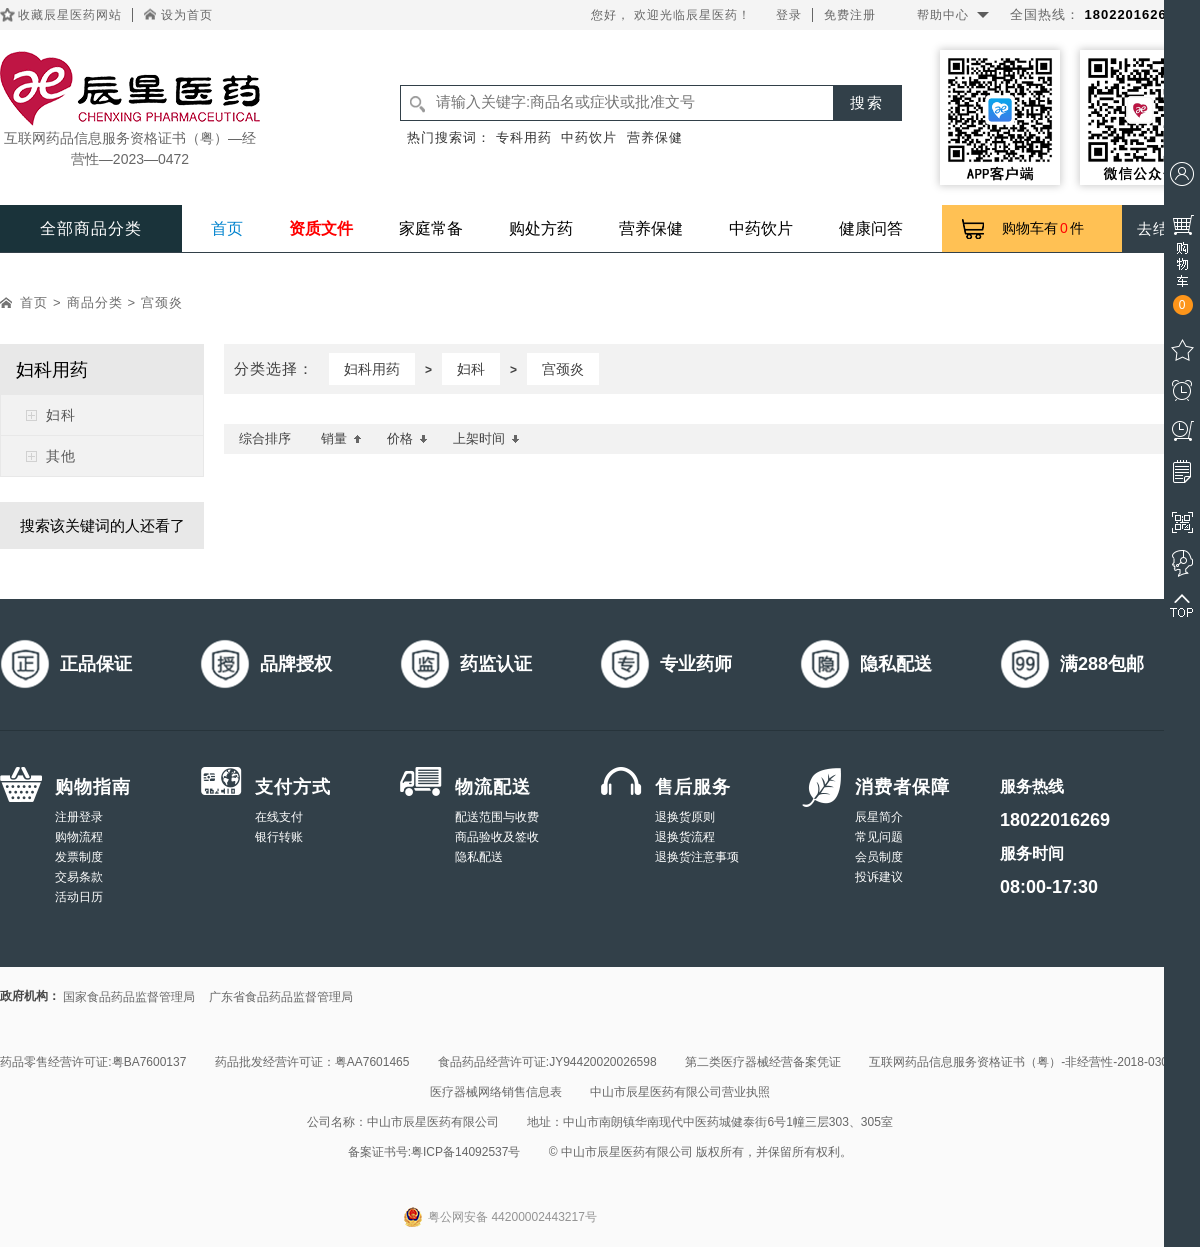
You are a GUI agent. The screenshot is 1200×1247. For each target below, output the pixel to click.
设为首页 (187, 15)
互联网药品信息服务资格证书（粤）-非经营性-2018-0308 (1021, 1062)
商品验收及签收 (497, 837)
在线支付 (279, 817)
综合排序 (265, 438)
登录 (789, 15)
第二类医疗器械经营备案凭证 (763, 1062)
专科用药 (524, 137)
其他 (61, 456)
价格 (407, 438)
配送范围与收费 (497, 817)
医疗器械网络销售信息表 (496, 1092)
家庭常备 (431, 228)
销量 (341, 438)
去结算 (1161, 228)
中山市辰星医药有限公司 (433, 1122)
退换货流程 (685, 837)
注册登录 (79, 817)
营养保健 (655, 137)
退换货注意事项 (697, 857)
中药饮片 (589, 137)
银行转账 (279, 837)
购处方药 (541, 228)
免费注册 (850, 15)
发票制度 (79, 857)
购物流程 (79, 837)
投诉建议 (879, 877)
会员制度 (879, 857)
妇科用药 (372, 369)
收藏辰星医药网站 (70, 15)
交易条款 (79, 877)
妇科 (61, 415)
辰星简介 (879, 817)
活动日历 (79, 897)
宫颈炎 (162, 302)
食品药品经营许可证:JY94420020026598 (547, 1062)
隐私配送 (479, 857)
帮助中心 (943, 15)
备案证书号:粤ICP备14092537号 (434, 1152)
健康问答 (871, 228)
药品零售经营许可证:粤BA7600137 (93, 1062)
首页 (227, 228)
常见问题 (879, 837)
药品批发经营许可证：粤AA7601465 (312, 1062)
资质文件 (321, 228)
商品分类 (95, 302)
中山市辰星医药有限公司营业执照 (680, 1092)
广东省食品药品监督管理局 (281, 997)
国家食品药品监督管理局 (129, 997)
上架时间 (486, 438)
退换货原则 (685, 817)
